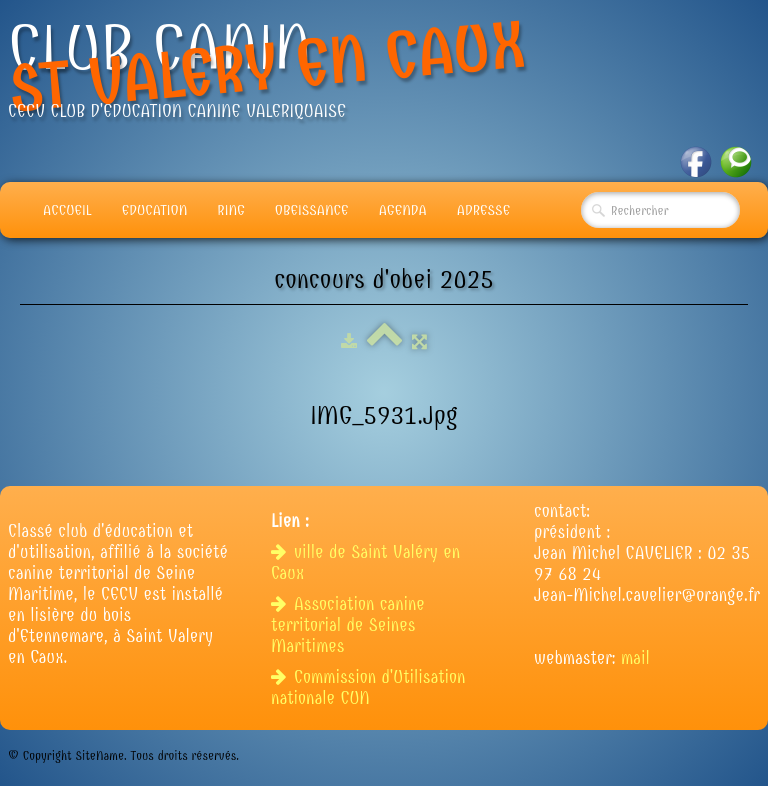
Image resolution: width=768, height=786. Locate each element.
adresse (483, 210)
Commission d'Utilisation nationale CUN (368, 688)
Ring (231, 210)
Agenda (403, 210)
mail (635, 658)
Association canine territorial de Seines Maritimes (348, 625)
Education (155, 210)
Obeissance (312, 210)
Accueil (67, 210)
